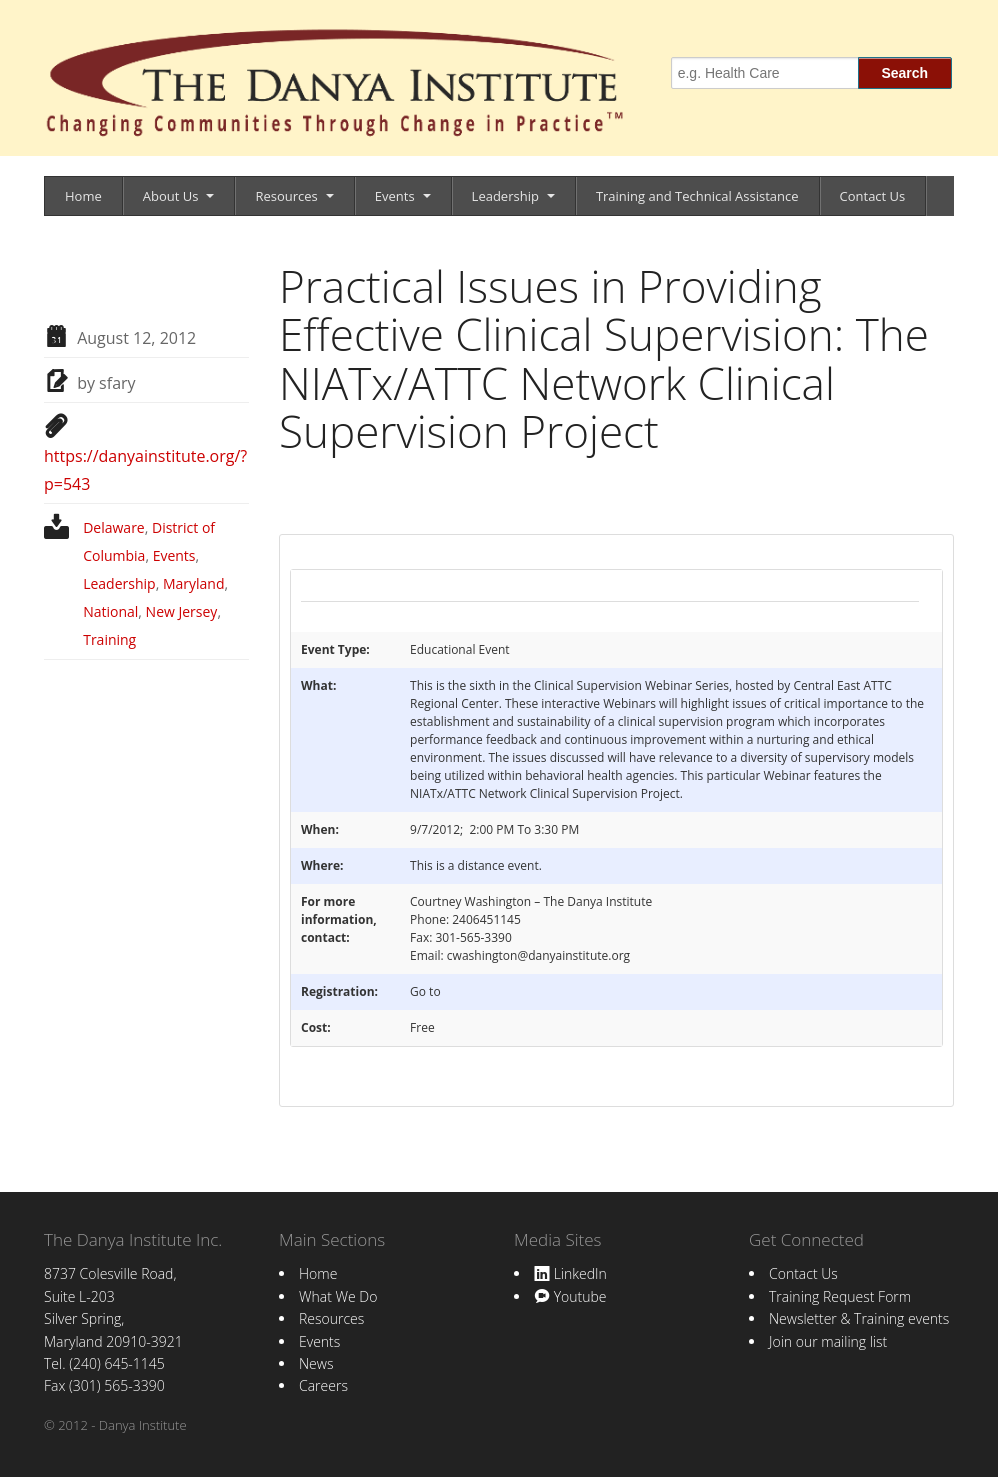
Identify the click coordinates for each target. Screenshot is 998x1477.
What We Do (338, 1296)
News (316, 1363)
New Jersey (182, 611)
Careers (323, 1385)
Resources (286, 196)
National (110, 611)
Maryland (194, 583)
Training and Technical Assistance (697, 196)
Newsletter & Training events (859, 1318)
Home (83, 196)
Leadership (505, 196)
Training (109, 639)
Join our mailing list (828, 1341)
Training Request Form (840, 1296)
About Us (171, 196)
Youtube (570, 1296)
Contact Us (873, 196)
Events (395, 196)
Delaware (114, 527)
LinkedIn (570, 1273)
